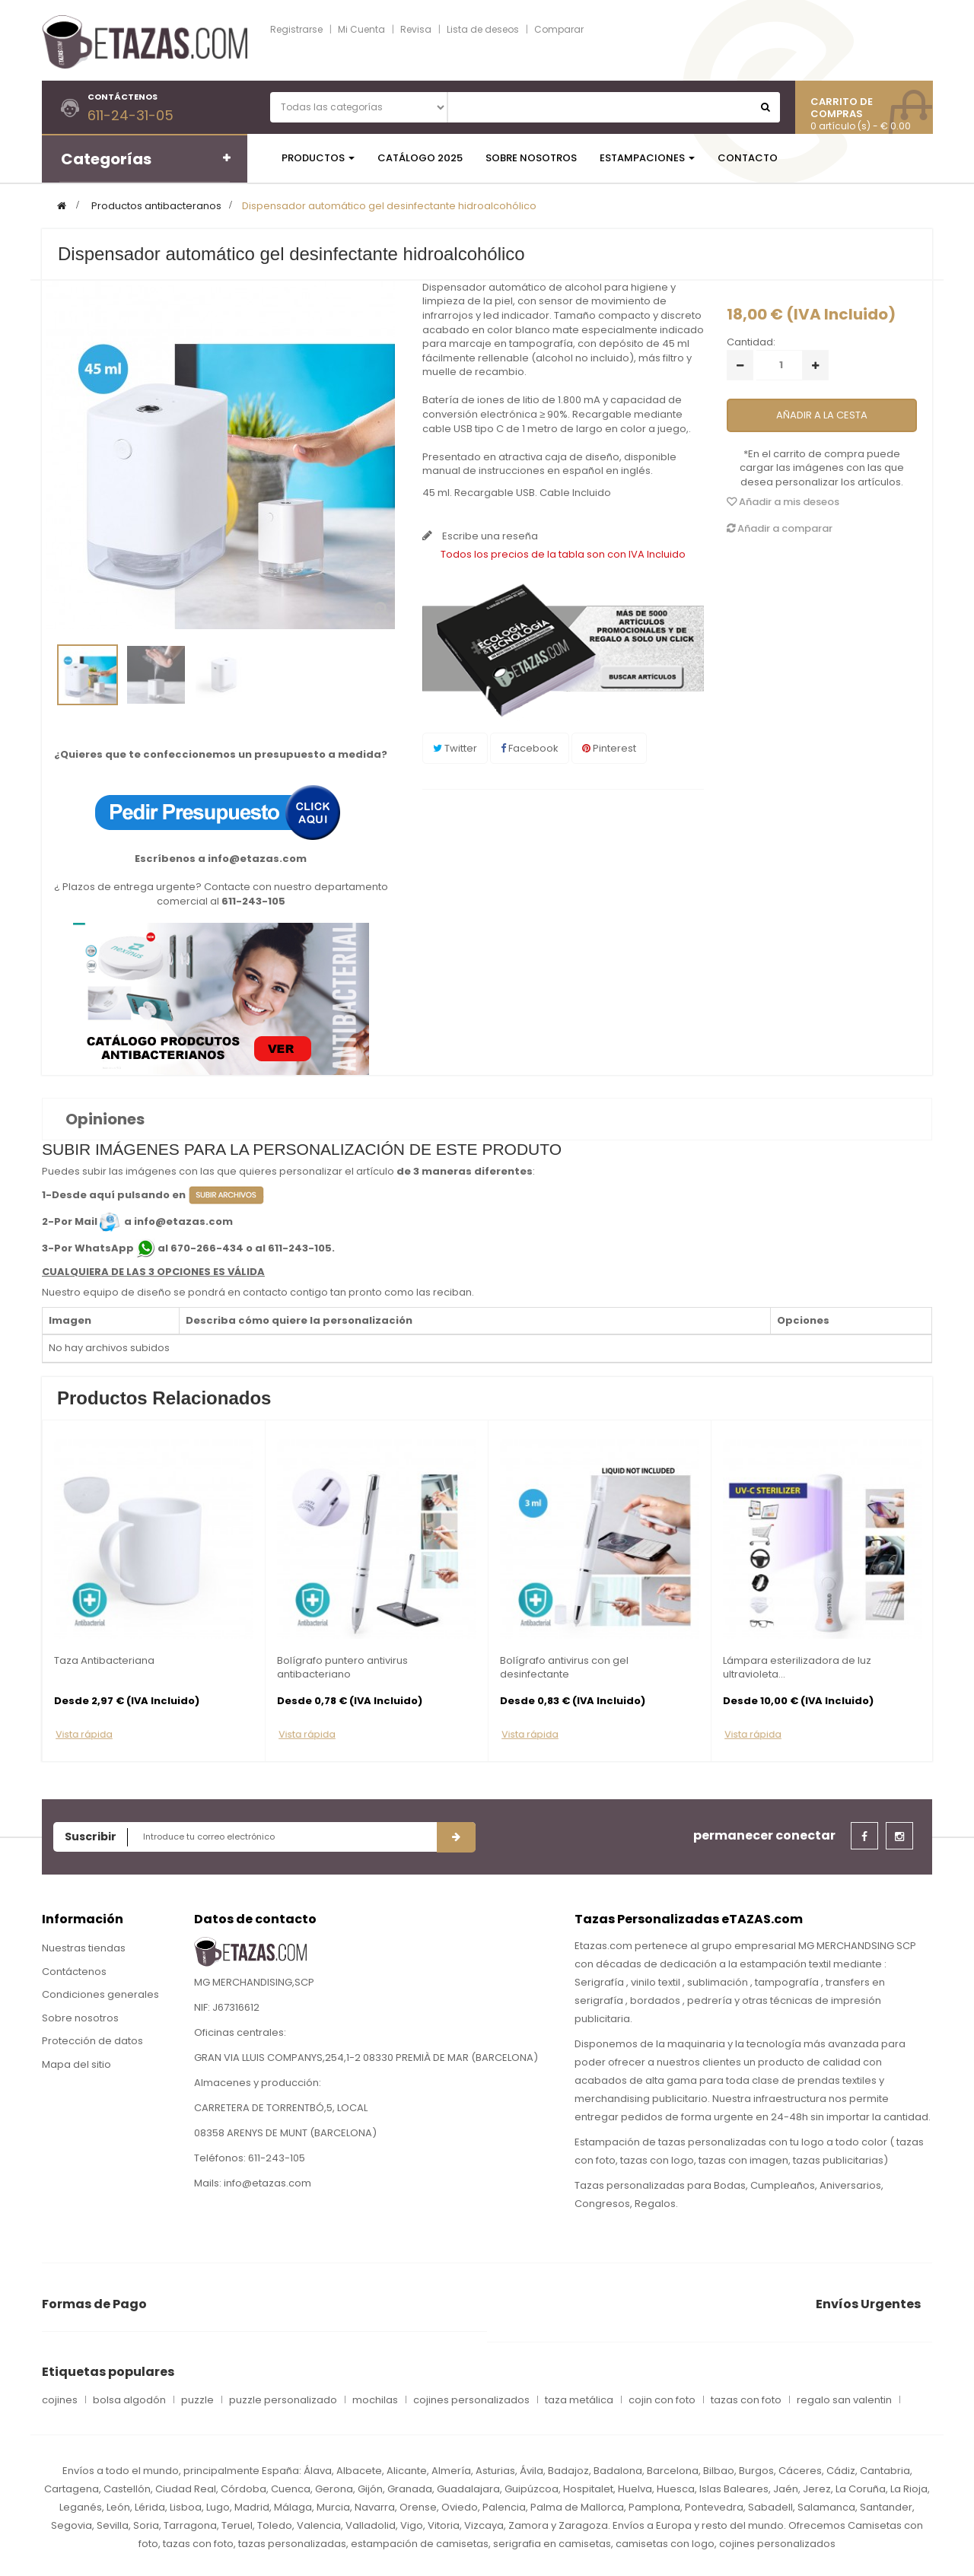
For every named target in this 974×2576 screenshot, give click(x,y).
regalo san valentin (844, 2400)
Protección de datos (92, 2041)
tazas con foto (746, 2400)
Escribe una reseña (489, 536)
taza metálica (579, 2400)
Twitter (455, 748)
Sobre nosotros (80, 2018)
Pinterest (609, 748)
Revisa (415, 29)
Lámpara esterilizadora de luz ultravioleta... (797, 1667)
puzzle (197, 2400)
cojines (60, 2400)
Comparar (559, 29)
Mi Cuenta (361, 29)
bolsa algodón (129, 2400)
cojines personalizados (471, 2400)
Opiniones (105, 1119)
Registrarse (296, 29)
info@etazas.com (257, 858)
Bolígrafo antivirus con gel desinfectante (564, 1667)
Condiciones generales (100, 1994)
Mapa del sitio (76, 2064)
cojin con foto (662, 2400)
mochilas (375, 2400)
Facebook (530, 748)
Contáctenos (74, 1971)
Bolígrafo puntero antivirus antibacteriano (342, 1667)
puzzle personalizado (283, 2400)
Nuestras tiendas (84, 1948)
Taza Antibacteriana (104, 1661)
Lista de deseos (483, 29)
